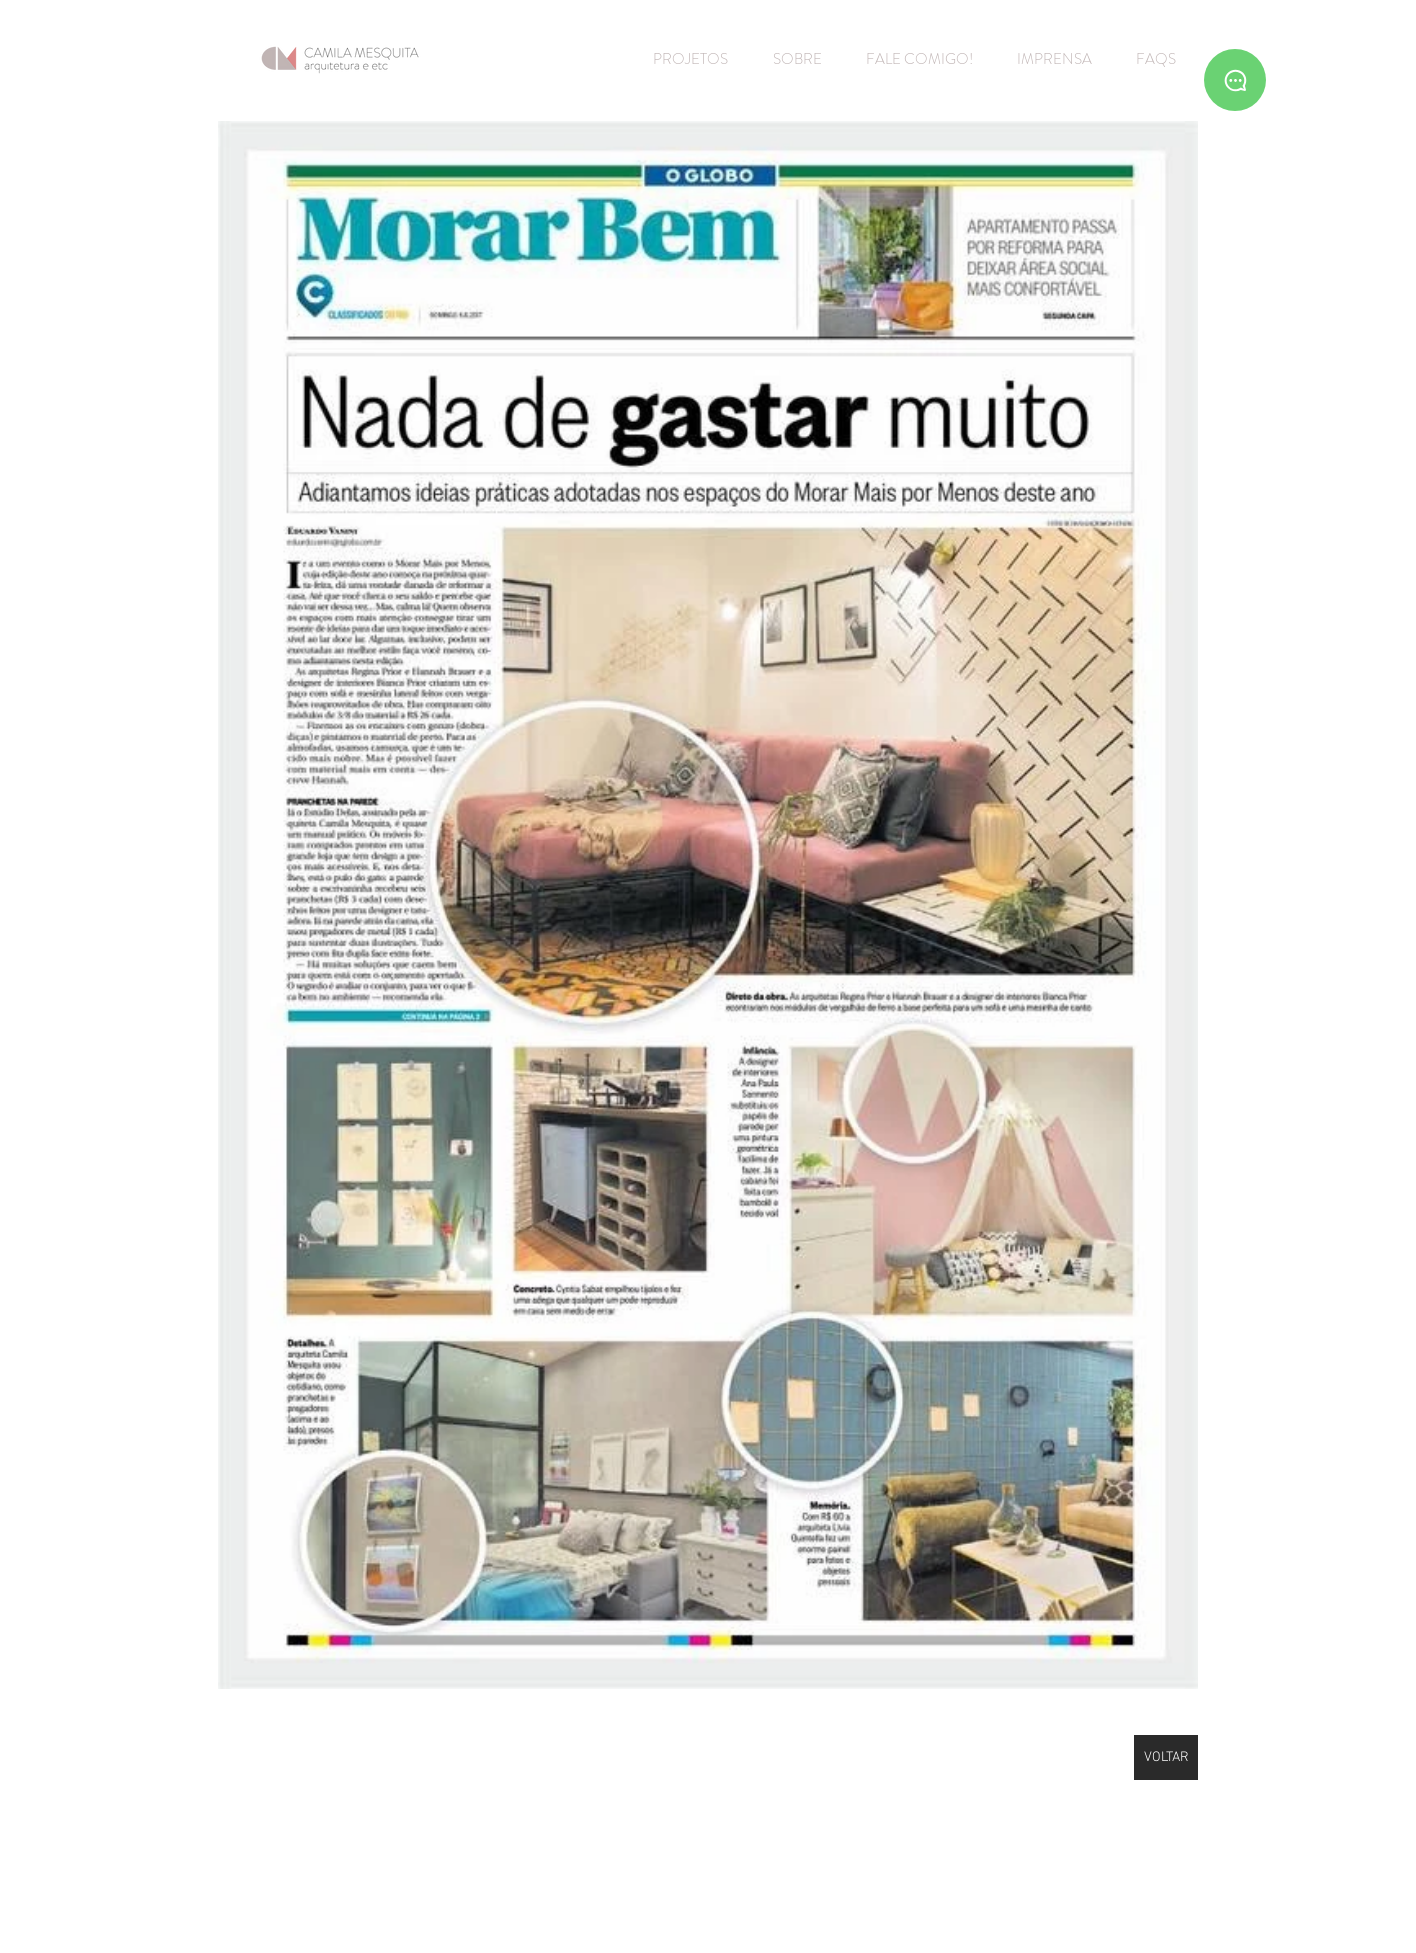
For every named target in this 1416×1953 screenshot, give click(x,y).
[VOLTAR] (1166, 1757)
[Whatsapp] (1235, 80)
